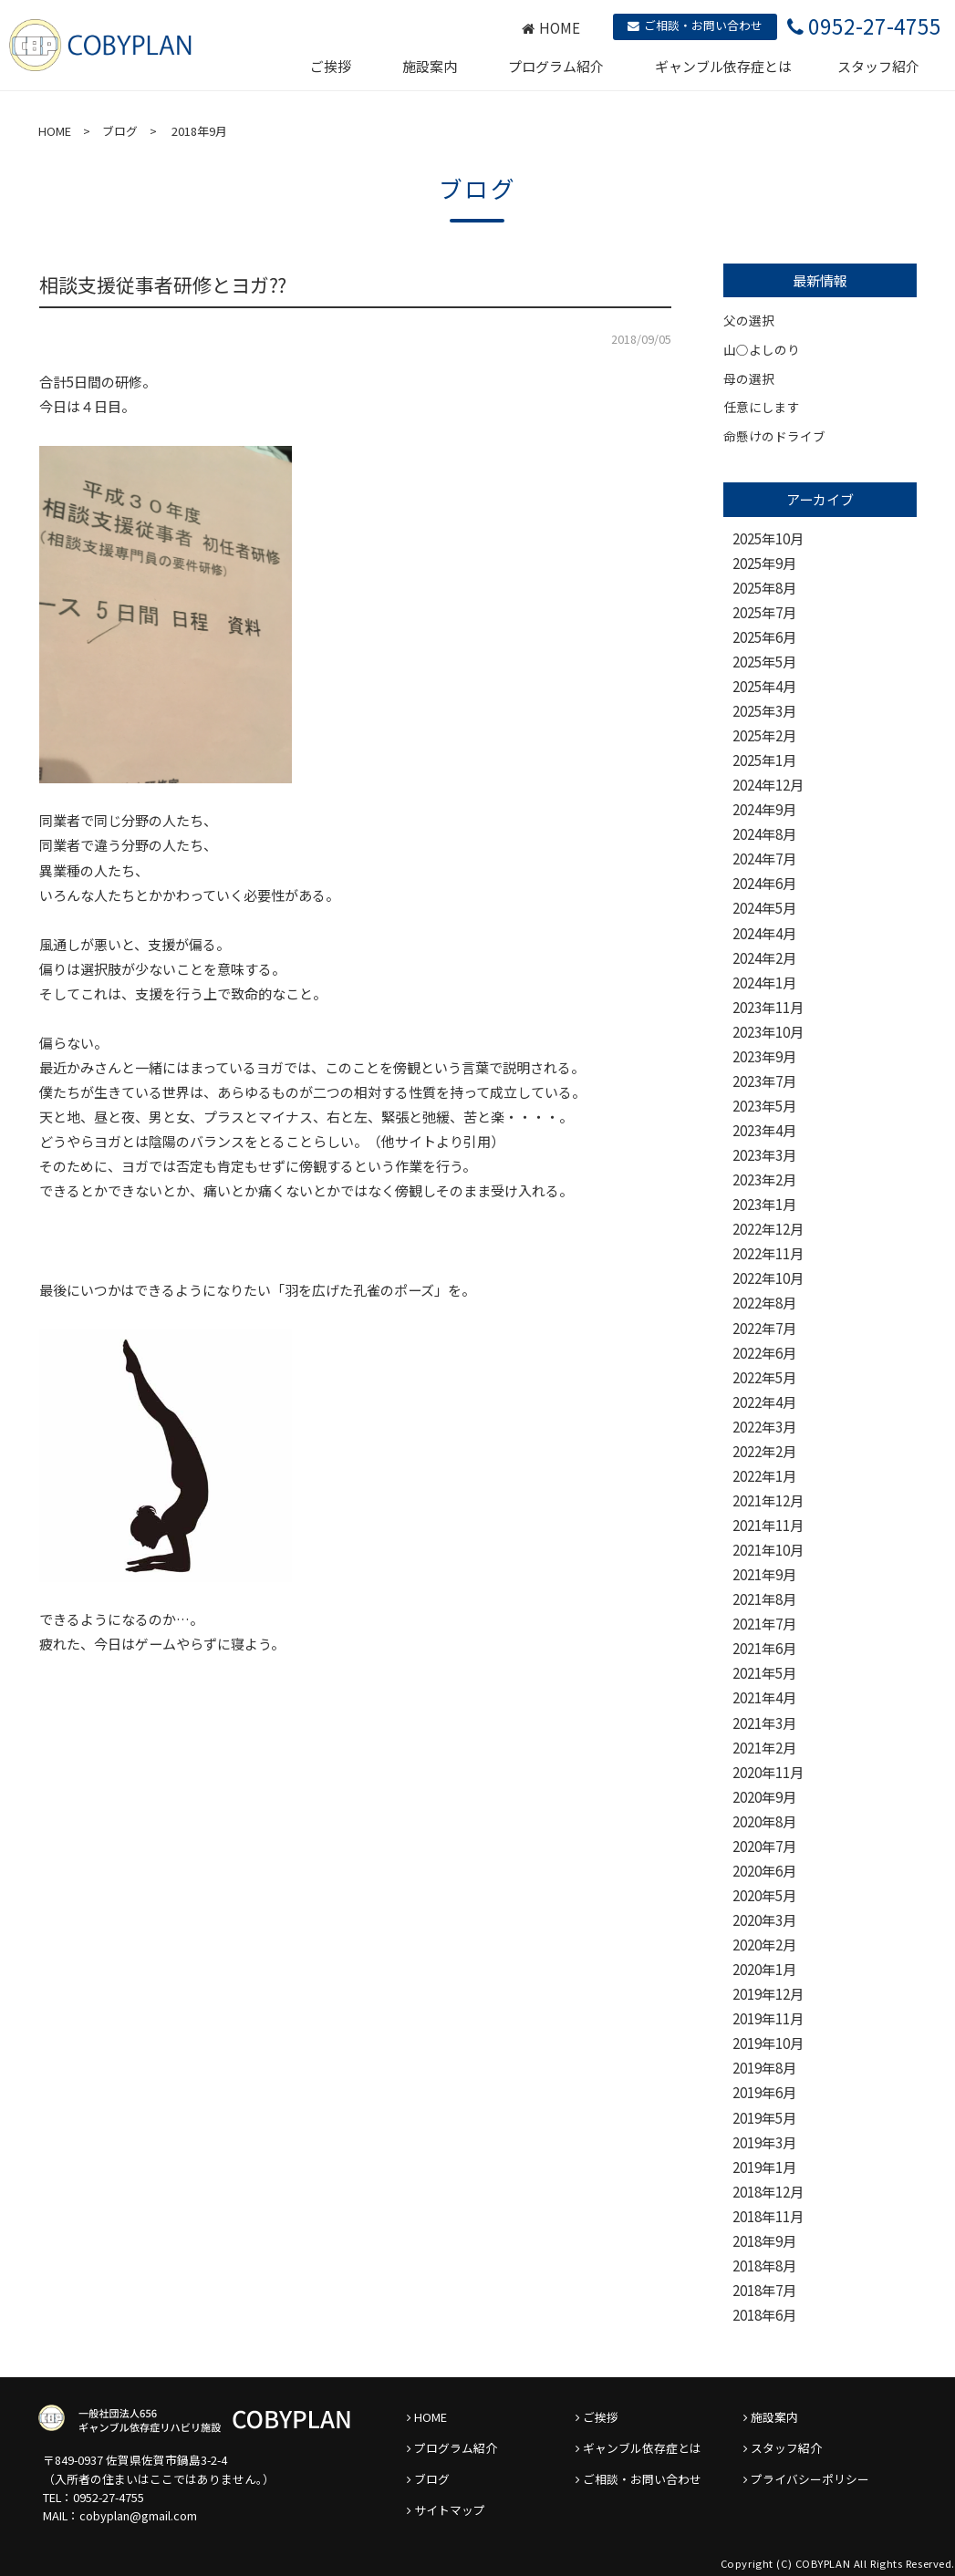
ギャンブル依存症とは (723, 66)
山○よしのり (761, 349)
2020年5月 (764, 1895)
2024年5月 (764, 907)
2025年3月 (764, 710)
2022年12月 (768, 1228)
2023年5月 (764, 1105)
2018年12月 (768, 2191)
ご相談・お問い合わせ (695, 25)
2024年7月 (764, 858)
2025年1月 (764, 760)
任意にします (761, 407)
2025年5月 (764, 661)
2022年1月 (764, 1475)
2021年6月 (764, 1648)
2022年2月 (764, 1451)
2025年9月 (764, 563)
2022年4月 (764, 1402)
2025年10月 (768, 538)
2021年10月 (768, 1549)
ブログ (120, 131)
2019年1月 (764, 2167)
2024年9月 (764, 809)
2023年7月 (764, 1081)
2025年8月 (764, 587)
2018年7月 (764, 2290)
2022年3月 (764, 1426)
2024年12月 (768, 784)
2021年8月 (764, 1599)
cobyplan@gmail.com (138, 2515)
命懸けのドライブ (774, 436)
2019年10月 (768, 2043)
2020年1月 (764, 1969)
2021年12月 (768, 1500)
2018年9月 (764, 2240)
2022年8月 (764, 1302)
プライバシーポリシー (810, 2479)
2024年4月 (764, 933)
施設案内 (429, 66)
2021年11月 (768, 1525)
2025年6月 (764, 637)
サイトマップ (449, 2510)
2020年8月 (764, 1821)
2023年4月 (764, 1130)
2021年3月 (764, 1723)
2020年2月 (764, 1944)
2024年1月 (764, 982)
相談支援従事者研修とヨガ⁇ (162, 284)
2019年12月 (768, 1993)
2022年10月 (768, 1278)
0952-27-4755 (108, 2497)
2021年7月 (764, 1623)
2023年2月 (764, 1179)
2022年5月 (764, 1377)
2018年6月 (764, 2314)
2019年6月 (764, 2092)
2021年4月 (764, 1697)
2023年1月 (764, 1204)
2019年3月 (764, 2142)
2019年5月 (764, 2117)
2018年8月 (764, 2265)
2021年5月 (764, 1672)
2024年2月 (764, 957)
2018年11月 (768, 2216)
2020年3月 (764, 1919)
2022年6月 (764, 1352)
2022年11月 (768, 1253)
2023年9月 (764, 1056)
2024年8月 (764, 833)
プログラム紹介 (556, 66)
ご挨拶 (330, 66)
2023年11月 (768, 1007)
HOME (551, 27)
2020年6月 (764, 1870)
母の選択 (748, 378)
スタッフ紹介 (878, 66)
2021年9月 (764, 1574)
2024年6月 (764, 883)
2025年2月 (764, 735)
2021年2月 (764, 1747)
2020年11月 (768, 1772)
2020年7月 (764, 1846)
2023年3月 (764, 1154)
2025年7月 (764, 612)
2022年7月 (764, 1328)
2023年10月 (768, 1031)
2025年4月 (764, 686)
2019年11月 (768, 2018)
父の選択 (748, 320)
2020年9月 (764, 1796)
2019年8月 (764, 2067)
